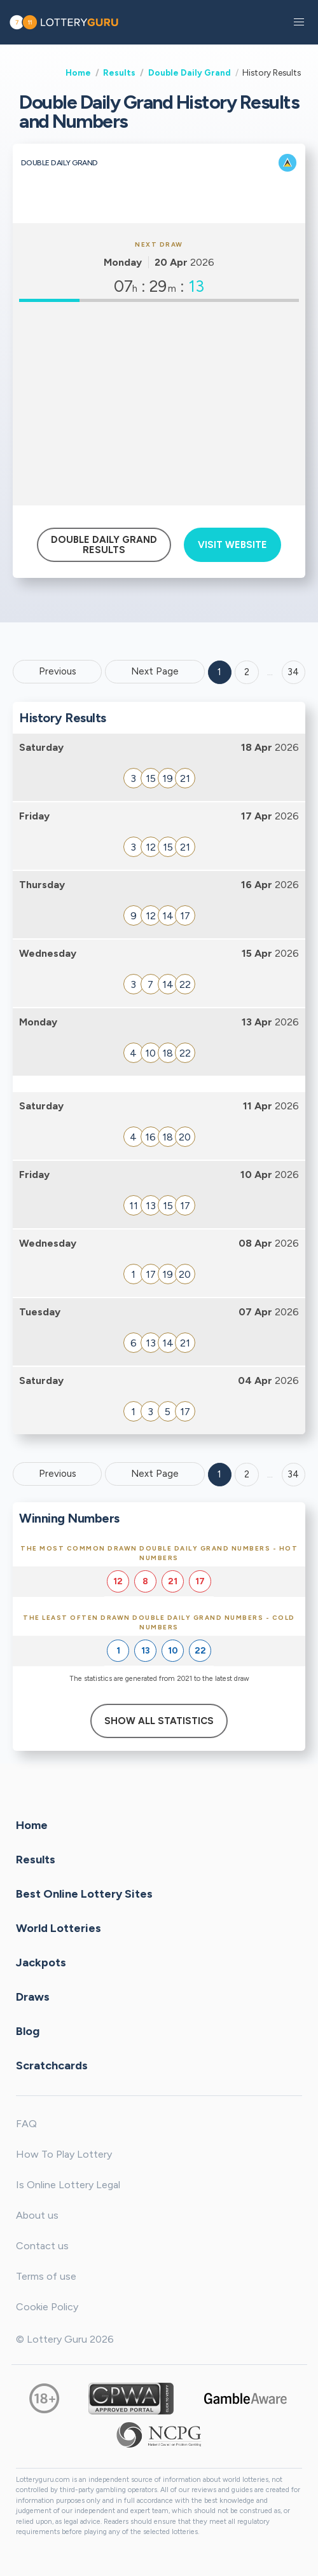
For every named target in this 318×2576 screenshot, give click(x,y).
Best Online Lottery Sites (84, 1893)
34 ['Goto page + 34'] (293, 672)
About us (37, 2215)
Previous (57, 671)
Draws (33, 1996)
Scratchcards (52, 2065)
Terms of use (46, 2276)
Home (78, 72)
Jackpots (41, 1962)
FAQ (26, 2124)
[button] (299, 22)
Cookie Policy (47, 2307)
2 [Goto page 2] (246, 672)
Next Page (155, 671)
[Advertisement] (159, 404)
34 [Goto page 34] (293, 1474)
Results (119, 72)
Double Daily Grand (189, 72)
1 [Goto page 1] (219, 672)
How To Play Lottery (64, 2154)
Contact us (42, 2246)
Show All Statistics (159, 1721)
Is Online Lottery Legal (68, 2185)
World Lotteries (58, 1928)
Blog (27, 2031)
